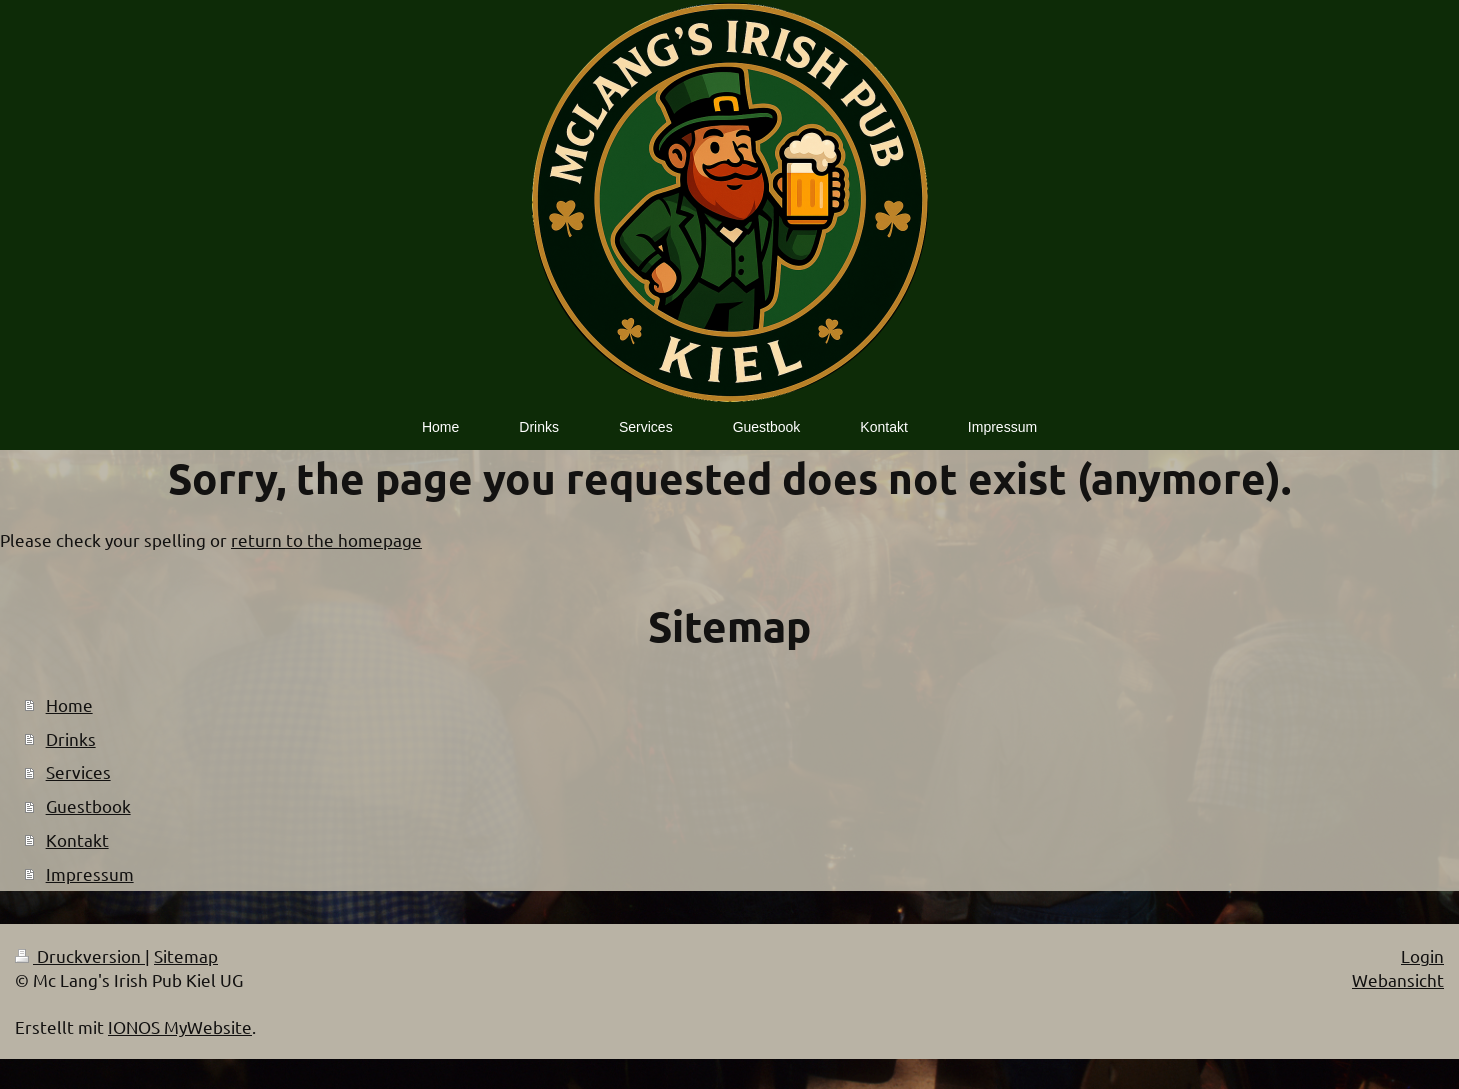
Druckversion (80, 955)
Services (78, 771)
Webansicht (1398, 979)
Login (1422, 955)
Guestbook (88, 805)
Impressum (90, 873)
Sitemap (186, 955)
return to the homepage (326, 539)
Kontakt (77, 839)
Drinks (71, 738)
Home (69, 704)
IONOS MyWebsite (180, 1026)
